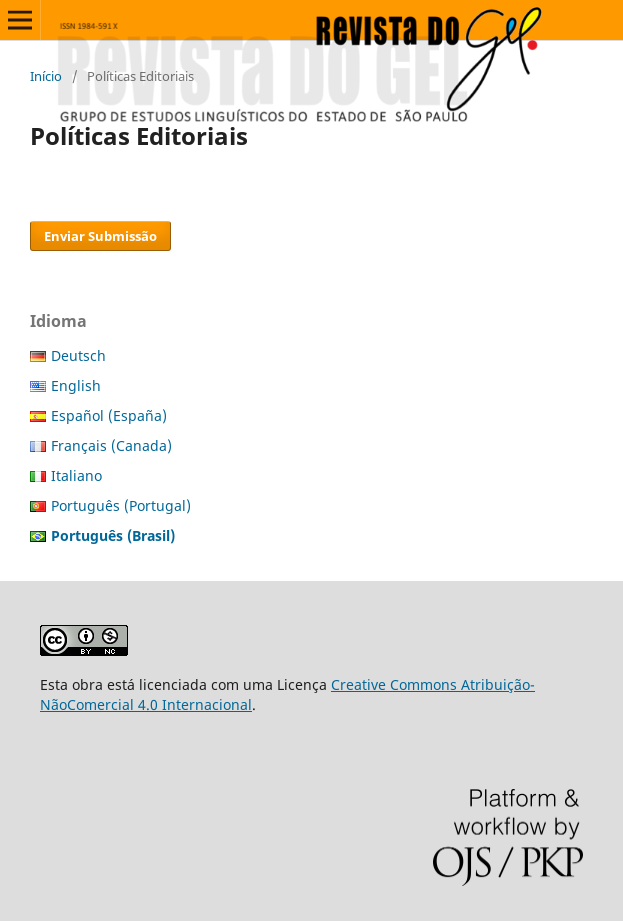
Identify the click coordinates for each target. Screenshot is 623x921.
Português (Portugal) (121, 505)
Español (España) (109, 415)
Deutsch (78, 355)
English (76, 385)
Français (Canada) (111, 445)
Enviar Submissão (100, 236)
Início (46, 76)
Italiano (76, 475)
